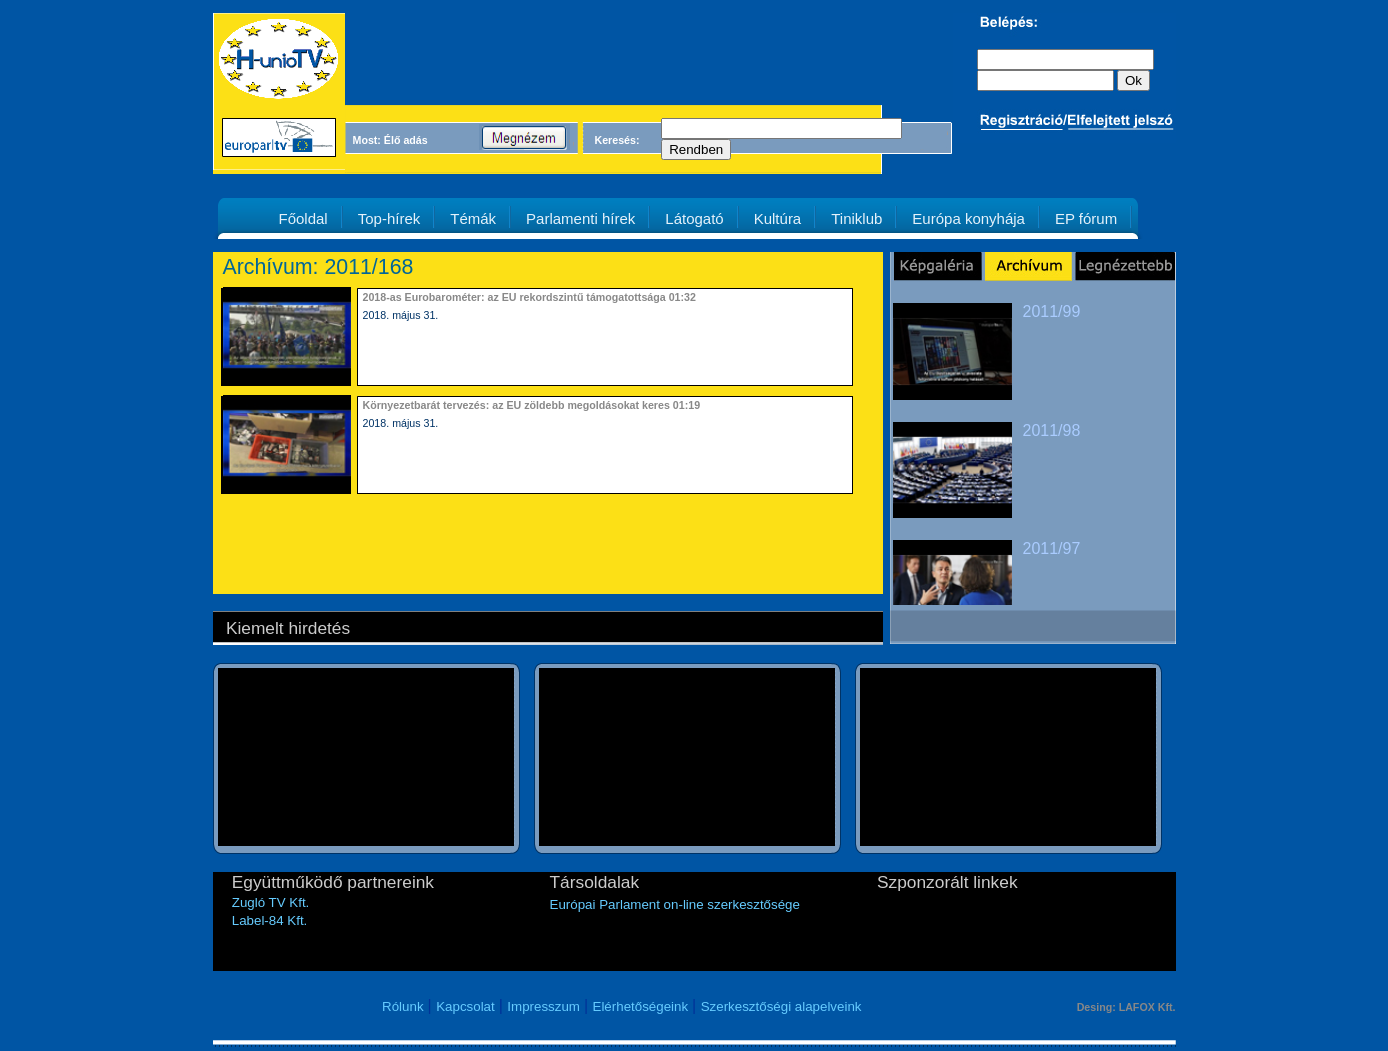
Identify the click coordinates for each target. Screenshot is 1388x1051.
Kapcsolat (465, 1006)
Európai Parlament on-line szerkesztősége (675, 904)
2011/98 (1052, 430)
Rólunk (403, 1006)
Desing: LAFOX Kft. (1126, 1007)
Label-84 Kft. (270, 920)
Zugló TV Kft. (271, 902)
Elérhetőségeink (641, 1006)
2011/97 (1052, 548)
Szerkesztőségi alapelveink (781, 1006)
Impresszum (543, 1006)
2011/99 (1052, 311)
